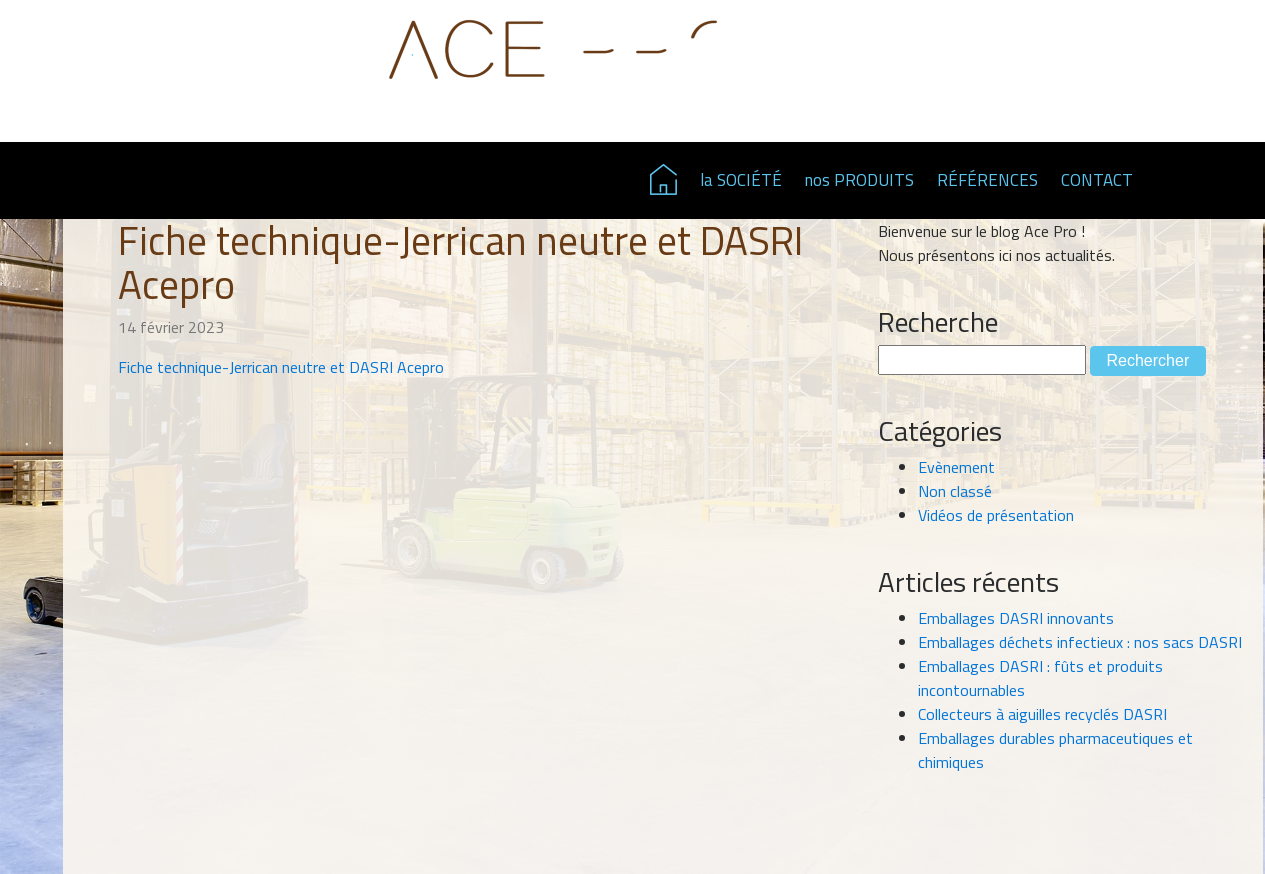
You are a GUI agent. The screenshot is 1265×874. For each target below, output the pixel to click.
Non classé (955, 491)
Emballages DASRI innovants (1016, 618)
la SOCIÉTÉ (741, 180)
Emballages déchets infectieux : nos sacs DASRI (1080, 642)
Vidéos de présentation (996, 515)
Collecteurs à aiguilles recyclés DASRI (1042, 714)
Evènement (956, 467)
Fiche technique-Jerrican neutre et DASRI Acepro (281, 367)
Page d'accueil (663, 179)
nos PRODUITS (859, 180)
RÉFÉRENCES (987, 180)
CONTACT (1097, 180)
